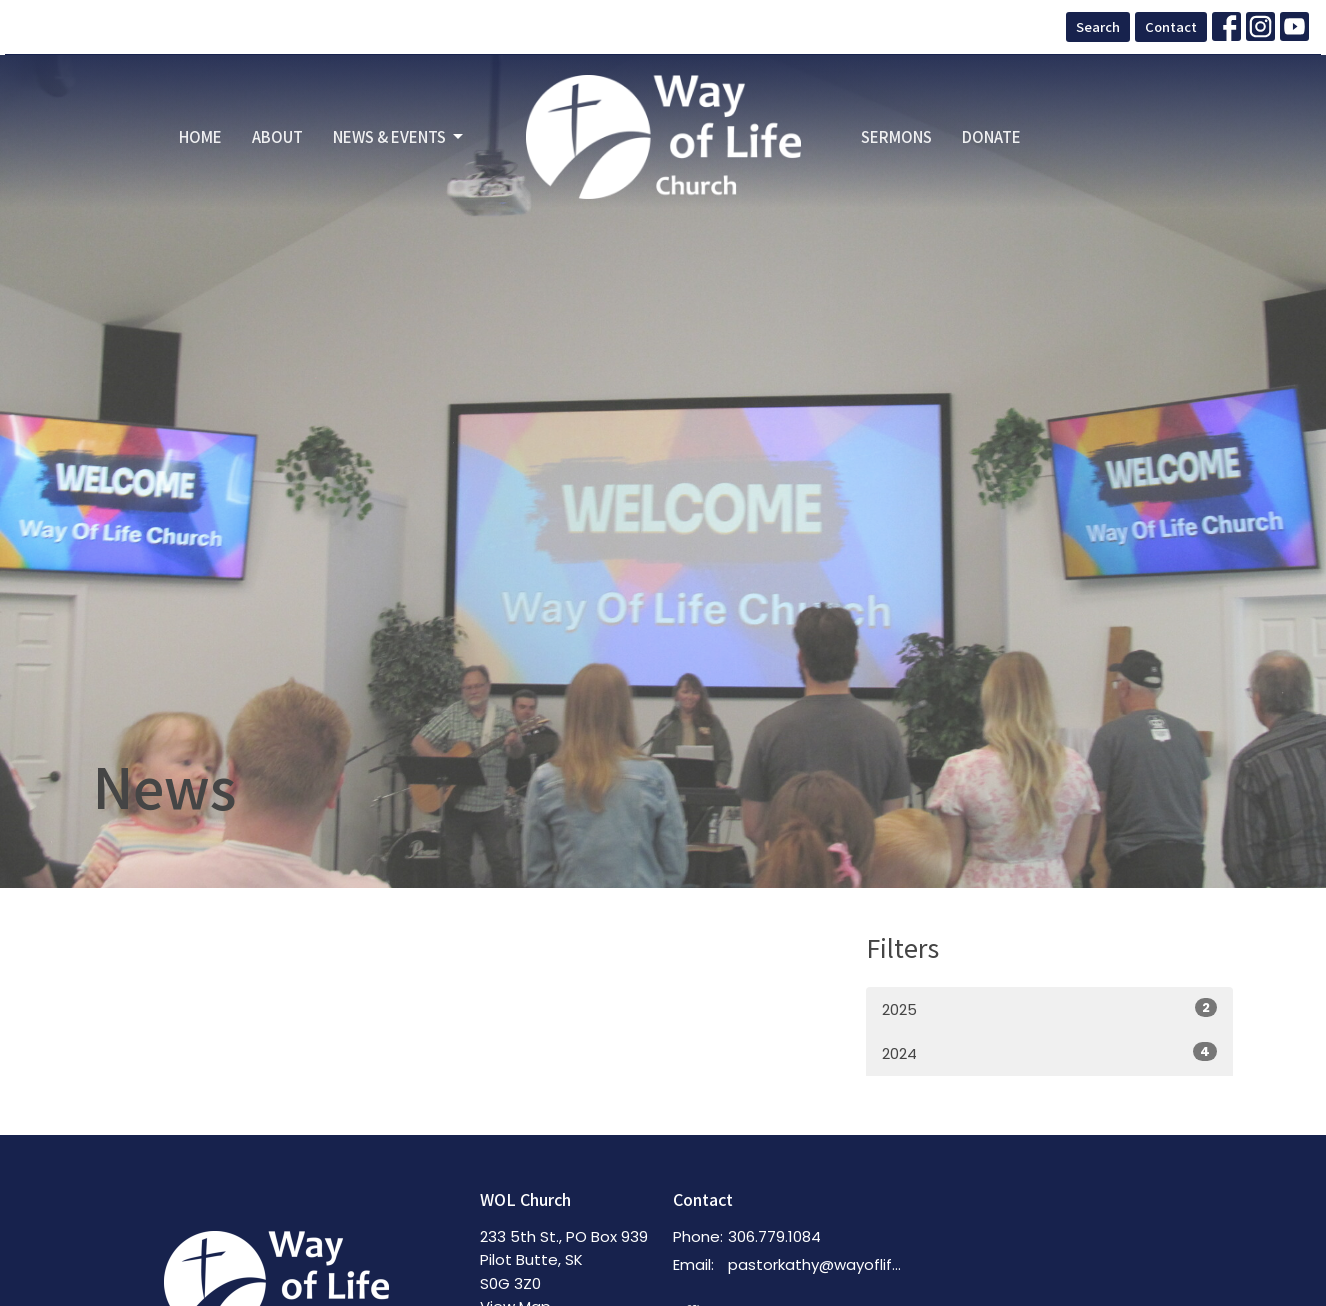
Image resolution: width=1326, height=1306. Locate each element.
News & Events (399, 136)
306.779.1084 (774, 1236)
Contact (1171, 26)
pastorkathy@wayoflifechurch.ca (819, 1264)
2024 (1049, 1053)
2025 (1049, 1009)
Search (1098, 26)
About (277, 136)
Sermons (896, 136)
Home (200, 136)
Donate (991, 136)
